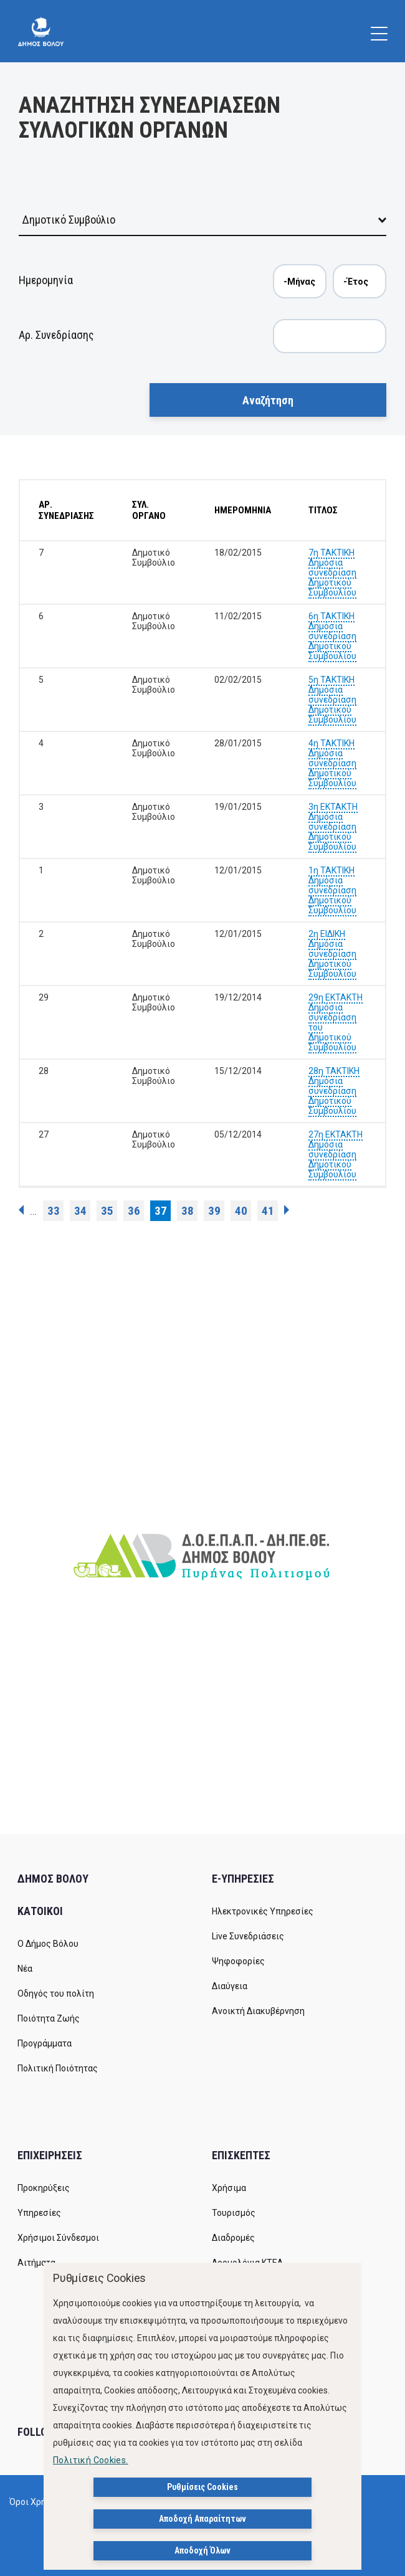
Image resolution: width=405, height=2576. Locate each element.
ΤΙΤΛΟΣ (323, 510)
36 (134, 1211)
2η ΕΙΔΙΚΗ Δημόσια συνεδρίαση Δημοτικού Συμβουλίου (332, 954)
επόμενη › (286, 1210)
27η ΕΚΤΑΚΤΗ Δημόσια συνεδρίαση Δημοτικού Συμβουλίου (335, 1154)
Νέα (24, 1969)
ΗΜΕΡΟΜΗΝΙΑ (242, 510)
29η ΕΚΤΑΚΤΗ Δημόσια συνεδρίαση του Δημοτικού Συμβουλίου (335, 1022)
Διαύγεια (229, 1986)
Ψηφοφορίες (238, 1961)
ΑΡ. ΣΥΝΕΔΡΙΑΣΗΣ (66, 510)
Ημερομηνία (46, 280)
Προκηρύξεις (43, 2188)
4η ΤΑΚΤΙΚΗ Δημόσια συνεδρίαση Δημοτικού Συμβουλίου (332, 763)
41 (268, 1211)
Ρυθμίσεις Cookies (202, 2488)
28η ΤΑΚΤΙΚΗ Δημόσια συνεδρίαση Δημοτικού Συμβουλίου (334, 1091)
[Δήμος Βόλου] (40, 31)
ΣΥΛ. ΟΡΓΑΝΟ (149, 510)
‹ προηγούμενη (21, 1210)
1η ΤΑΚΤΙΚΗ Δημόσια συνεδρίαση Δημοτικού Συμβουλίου (332, 890)
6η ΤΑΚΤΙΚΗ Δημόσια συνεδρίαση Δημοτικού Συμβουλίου (332, 636)
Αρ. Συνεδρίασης (56, 334)
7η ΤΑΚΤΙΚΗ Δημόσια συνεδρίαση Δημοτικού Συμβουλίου (332, 572)
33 (53, 1211)
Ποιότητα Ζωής (48, 2018)
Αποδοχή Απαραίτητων (202, 2519)
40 (241, 1211)
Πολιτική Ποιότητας (57, 2068)
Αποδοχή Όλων (202, 2551)
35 (107, 1211)
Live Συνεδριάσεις (248, 1936)
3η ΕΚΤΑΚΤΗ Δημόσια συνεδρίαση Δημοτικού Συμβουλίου (333, 827)
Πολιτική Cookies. (90, 2461)
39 (214, 1211)
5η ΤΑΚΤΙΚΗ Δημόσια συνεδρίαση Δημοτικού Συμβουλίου (332, 700)
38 (187, 1211)
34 (80, 1211)
